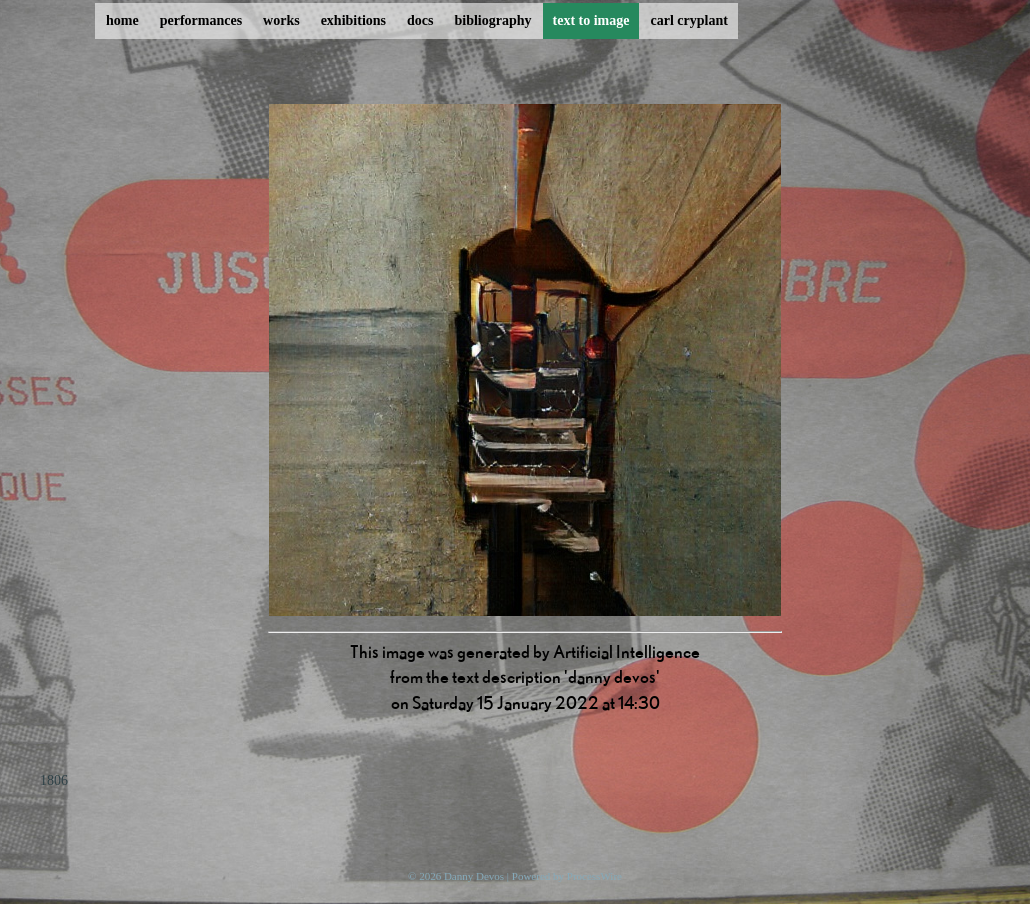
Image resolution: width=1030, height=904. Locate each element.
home (122, 20)
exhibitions (353, 20)
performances (201, 20)
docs (420, 20)
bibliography (492, 20)
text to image (591, 20)
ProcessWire (594, 876)
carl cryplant (688, 20)
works (281, 20)
